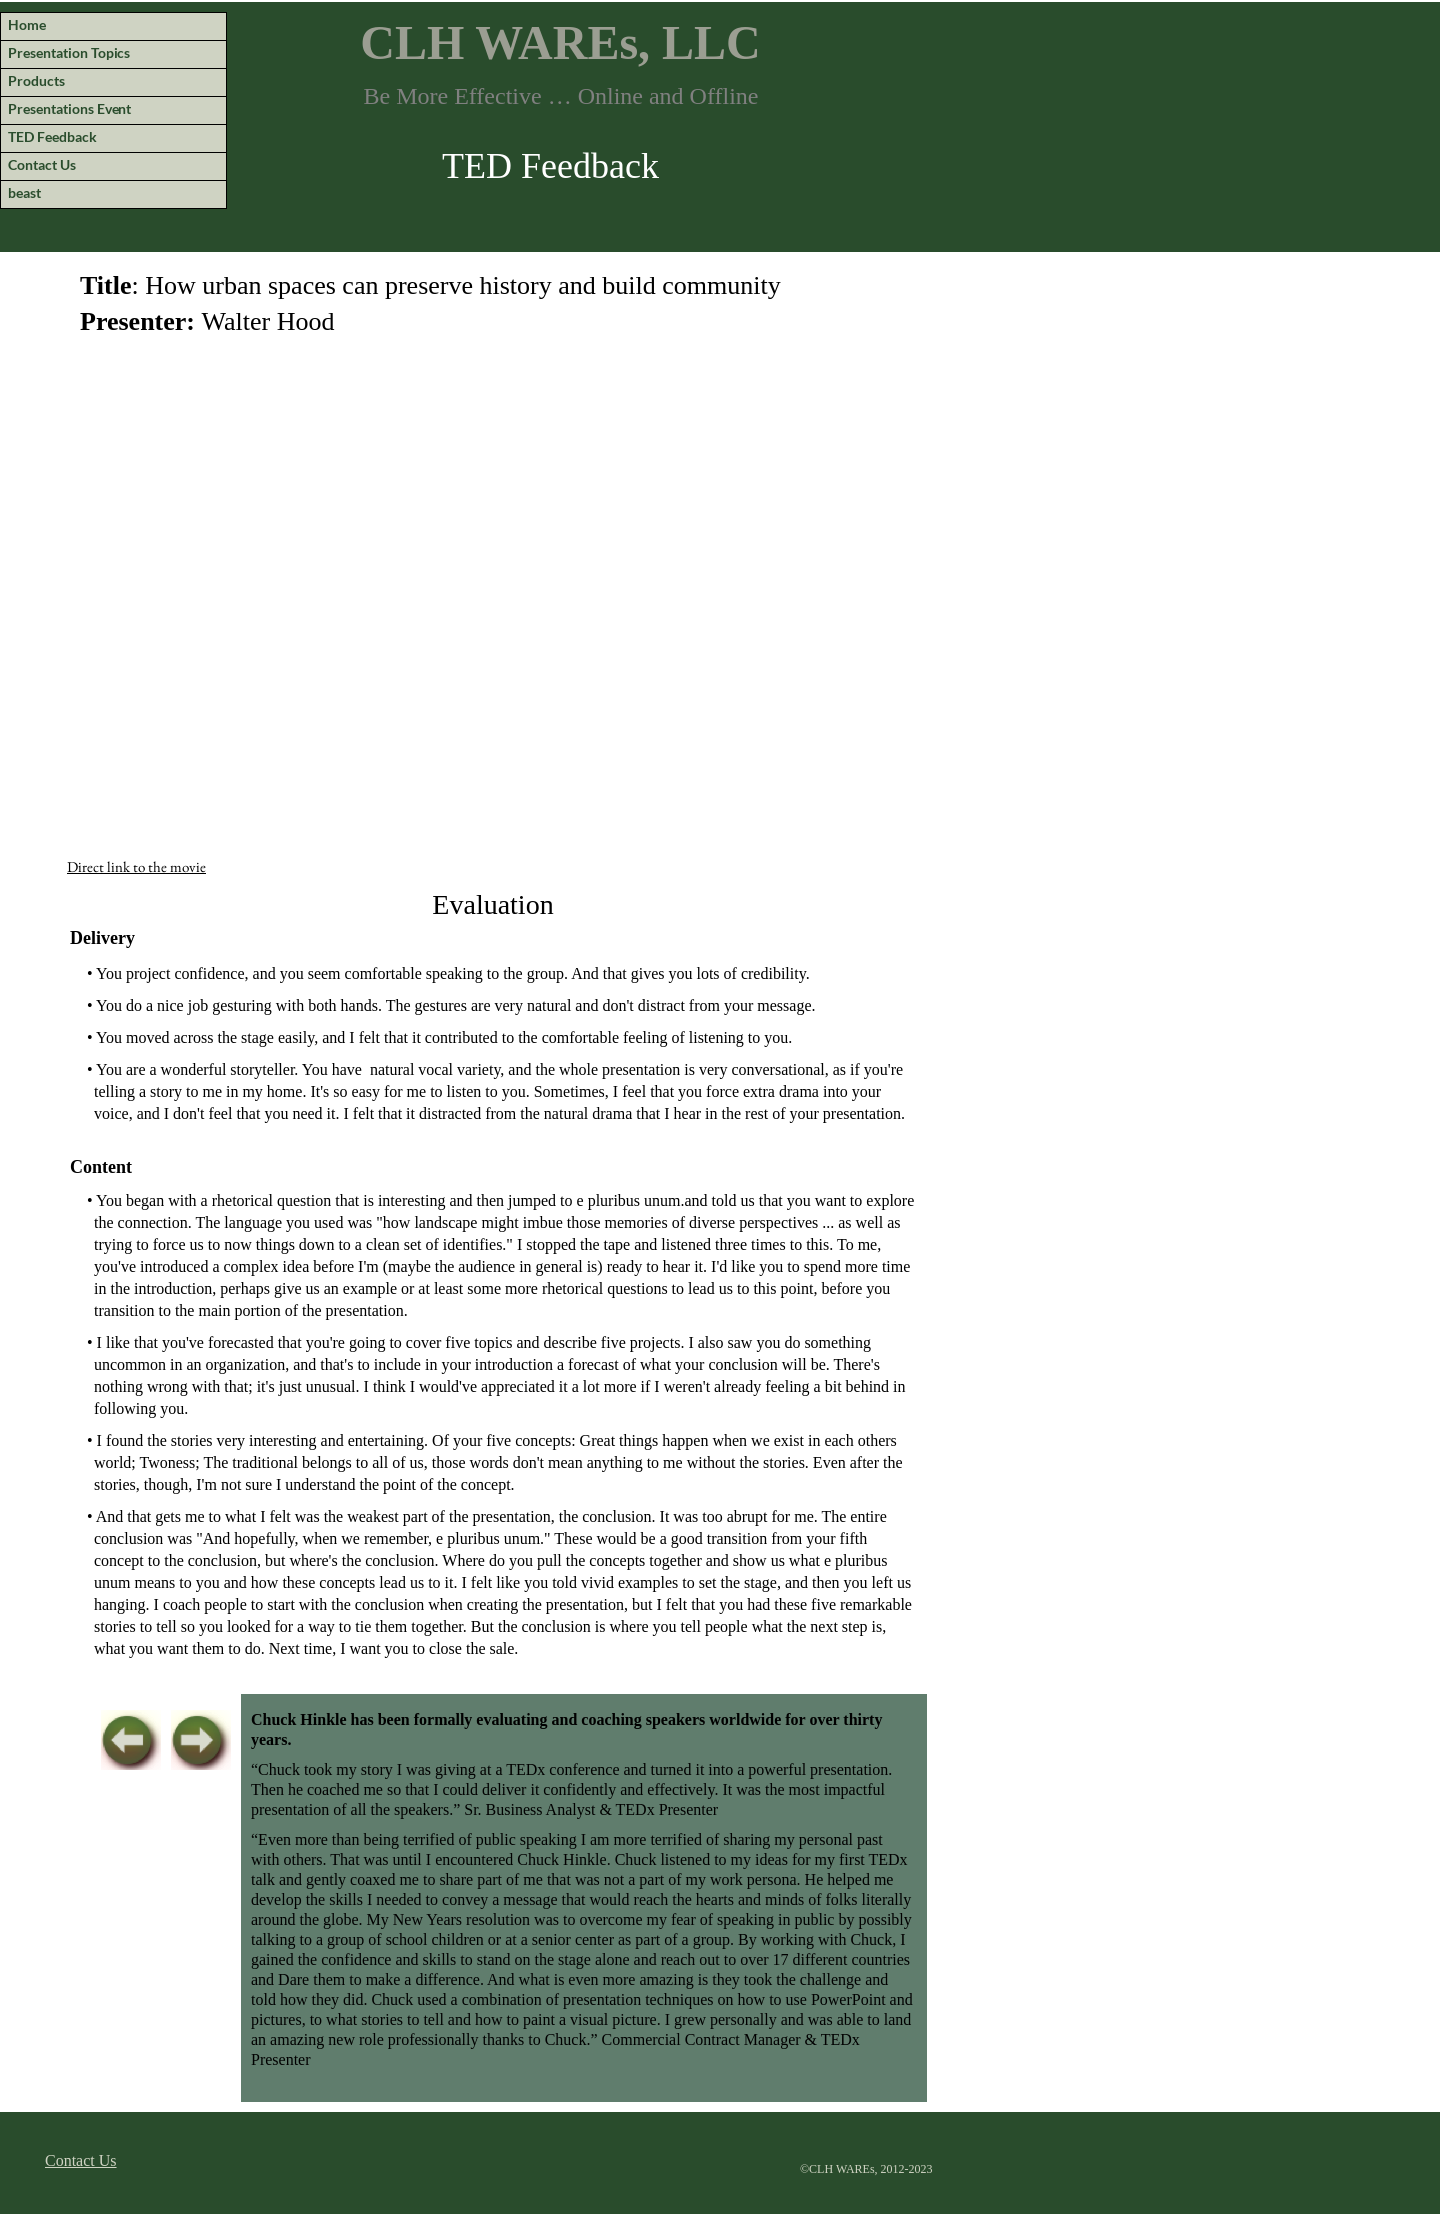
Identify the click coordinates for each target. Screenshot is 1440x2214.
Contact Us (81, 2160)
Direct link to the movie (136, 866)
